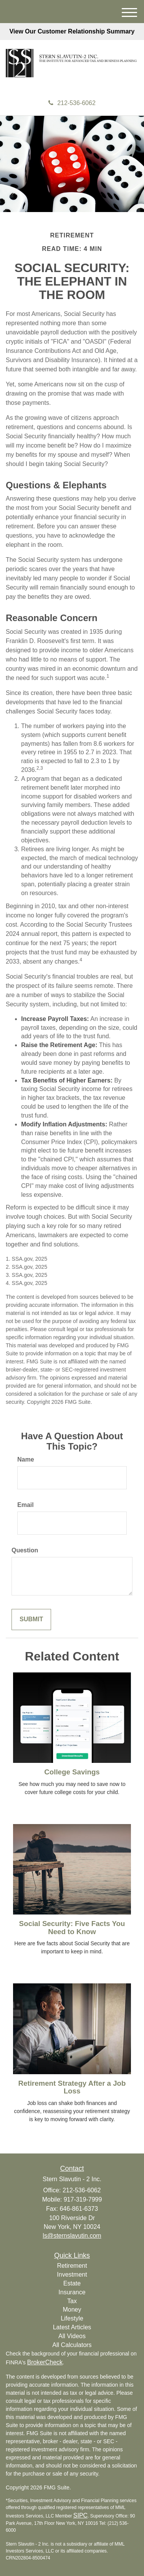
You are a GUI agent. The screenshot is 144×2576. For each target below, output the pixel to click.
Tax (72, 2301)
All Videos (72, 2336)
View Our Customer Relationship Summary (71, 31)
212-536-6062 (72, 103)
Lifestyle (72, 2318)
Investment (72, 2274)
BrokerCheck (45, 2362)
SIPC (80, 2515)
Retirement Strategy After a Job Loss (72, 2087)
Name (25, 1459)
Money (72, 2309)
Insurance (71, 2292)
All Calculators (71, 2345)
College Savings (71, 1772)
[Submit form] (31, 1619)
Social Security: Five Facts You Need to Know (72, 1927)
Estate (72, 2283)
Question (25, 1550)
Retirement (72, 2265)
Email (25, 1505)
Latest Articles (72, 2327)
